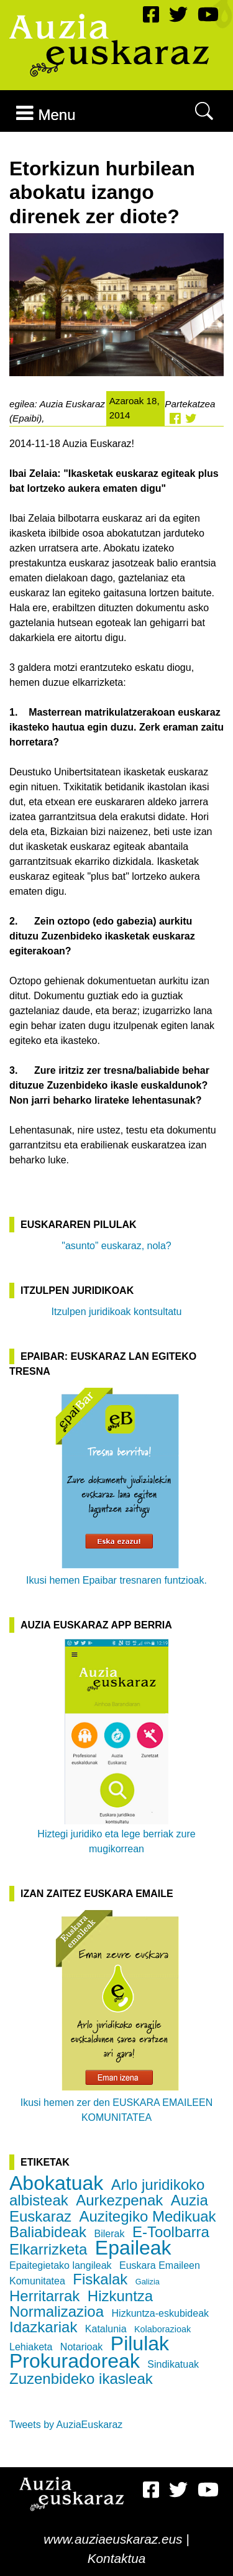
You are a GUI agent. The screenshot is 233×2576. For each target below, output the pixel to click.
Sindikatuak (173, 2364)
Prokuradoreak (74, 2361)
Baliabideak (47, 2231)
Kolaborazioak (162, 2329)
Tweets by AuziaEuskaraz (65, 2424)
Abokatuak (56, 2183)
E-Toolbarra (170, 2231)
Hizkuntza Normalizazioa (81, 2303)
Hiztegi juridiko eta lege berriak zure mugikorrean (116, 1746)
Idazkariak (43, 2327)
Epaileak (133, 2248)
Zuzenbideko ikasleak (81, 2378)
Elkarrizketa (48, 2249)
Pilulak (140, 2343)
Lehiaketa (30, 2347)
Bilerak (109, 2233)
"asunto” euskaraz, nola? (116, 1245)
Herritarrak (44, 2295)
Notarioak (81, 2347)
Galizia (147, 2281)
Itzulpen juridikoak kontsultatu (117, 1311)
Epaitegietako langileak (60, 2265)
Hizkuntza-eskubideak (160, 2313)
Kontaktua (117, 2558)
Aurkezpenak (119, 2200)
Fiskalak (100, 2279)
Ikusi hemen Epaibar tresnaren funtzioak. (116, 1485)
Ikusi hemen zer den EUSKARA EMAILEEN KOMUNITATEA (116, 2015)
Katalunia (106, 2329)
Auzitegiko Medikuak (148, 2216)
